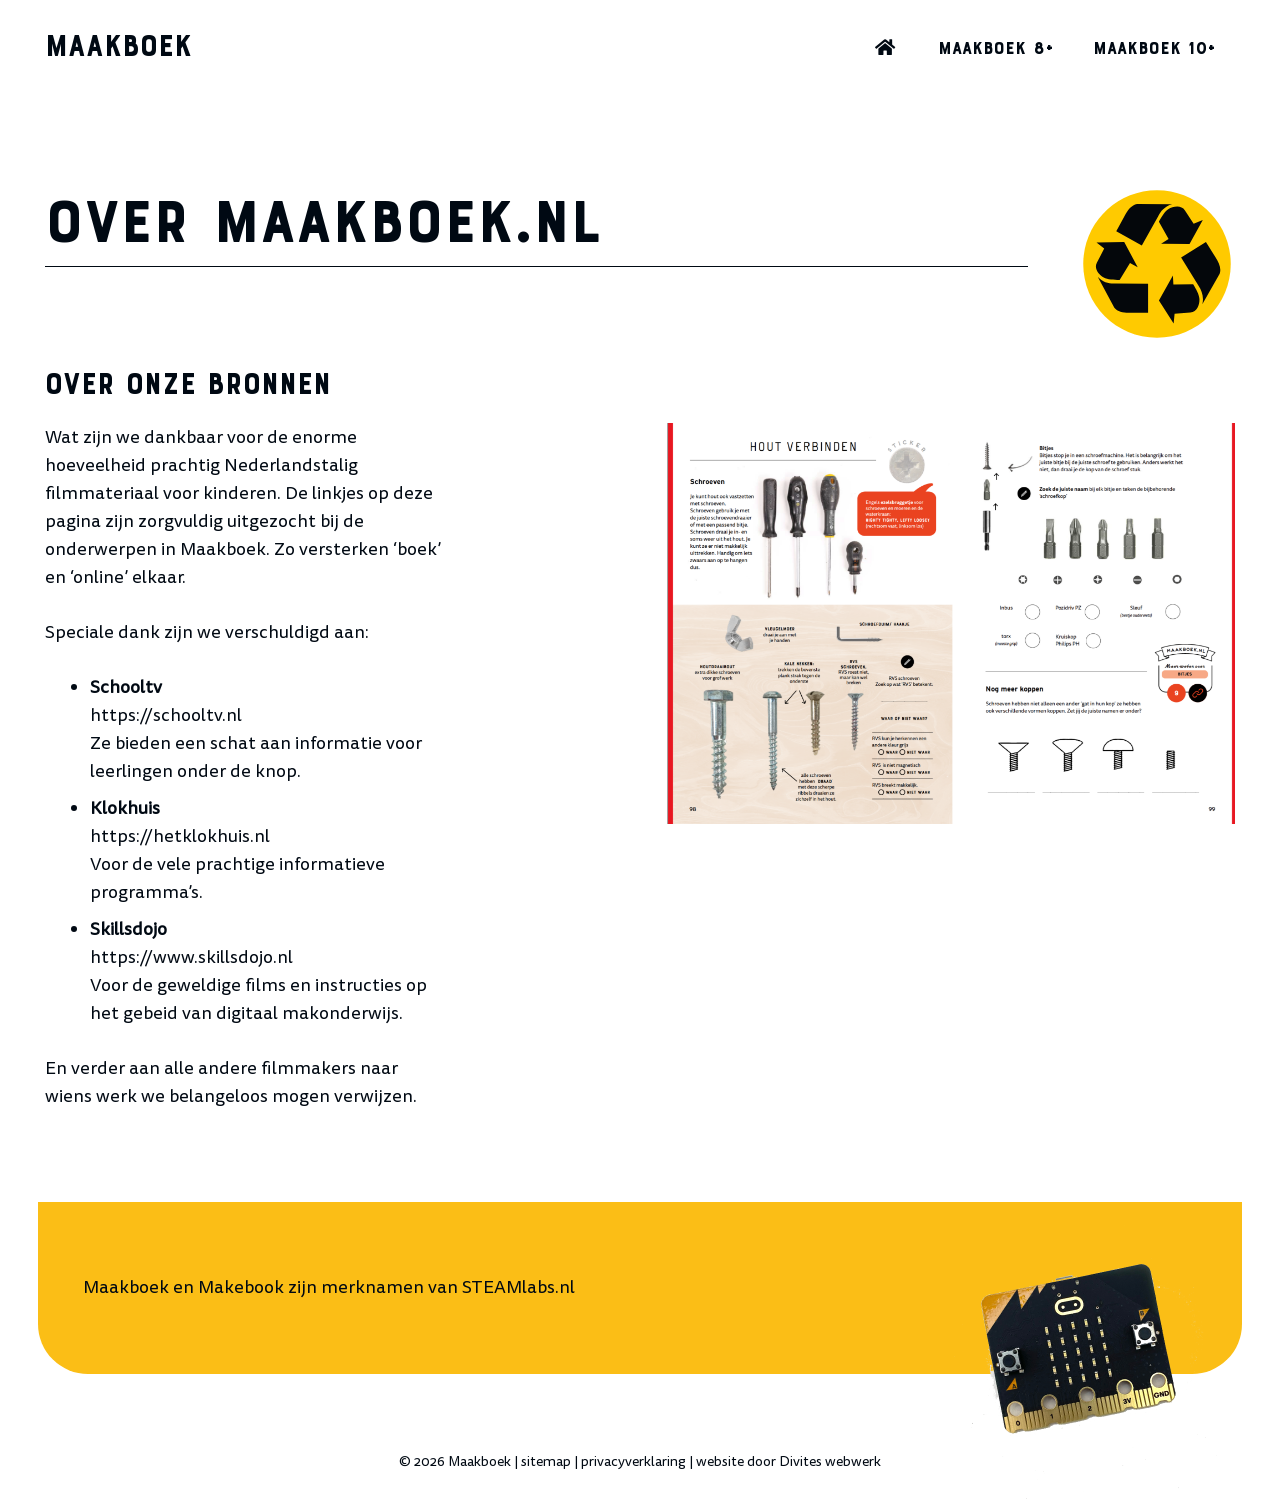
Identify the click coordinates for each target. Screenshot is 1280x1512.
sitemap (546, 1461)
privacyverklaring (633, 1461)
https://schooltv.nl (166, 715)
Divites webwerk (830, 1461)
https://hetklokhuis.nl (180, 836)
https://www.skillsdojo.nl (191, 957)
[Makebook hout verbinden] (952, 623)
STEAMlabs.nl (518, 1287)
